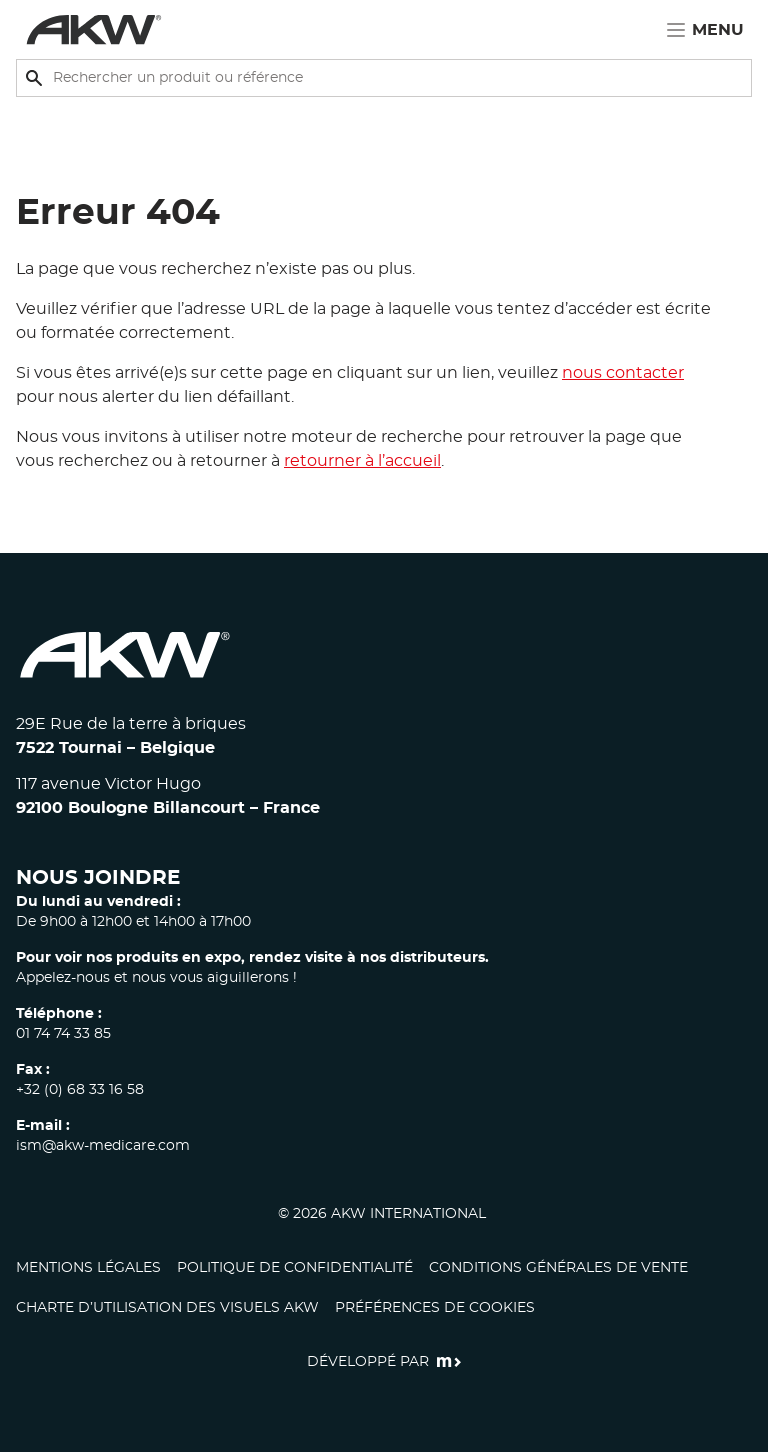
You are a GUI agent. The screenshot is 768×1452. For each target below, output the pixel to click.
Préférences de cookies (435, 1308)
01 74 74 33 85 (63, 1034)
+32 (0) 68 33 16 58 (80, 1090)
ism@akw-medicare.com (103, 1146)
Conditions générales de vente (558, 1268)
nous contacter (623, 373)
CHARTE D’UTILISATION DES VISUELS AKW (167, 1308)
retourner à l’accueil (362, 461)
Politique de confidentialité (295, 1268)
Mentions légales (88, 1268)
